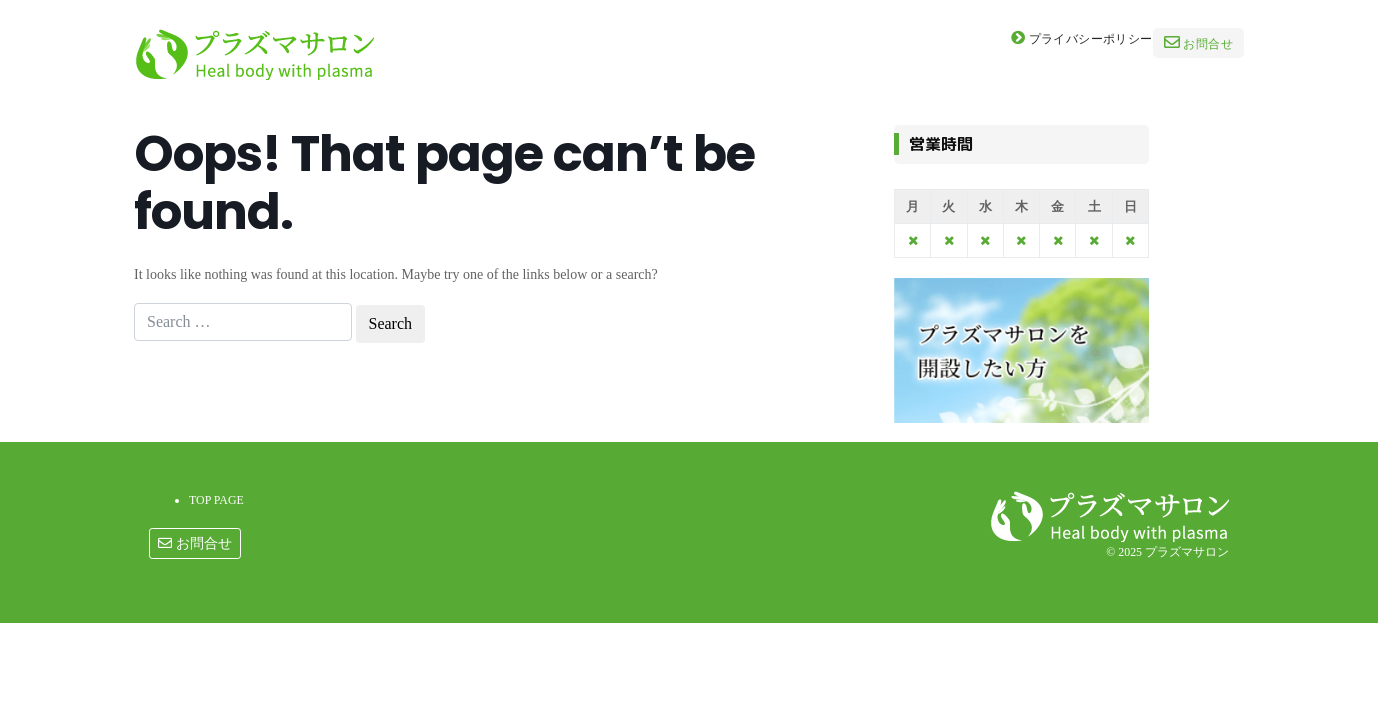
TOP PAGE (216, 500)
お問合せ (1198, 43)
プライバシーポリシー (1082, 38)
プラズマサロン (1187, 552)
